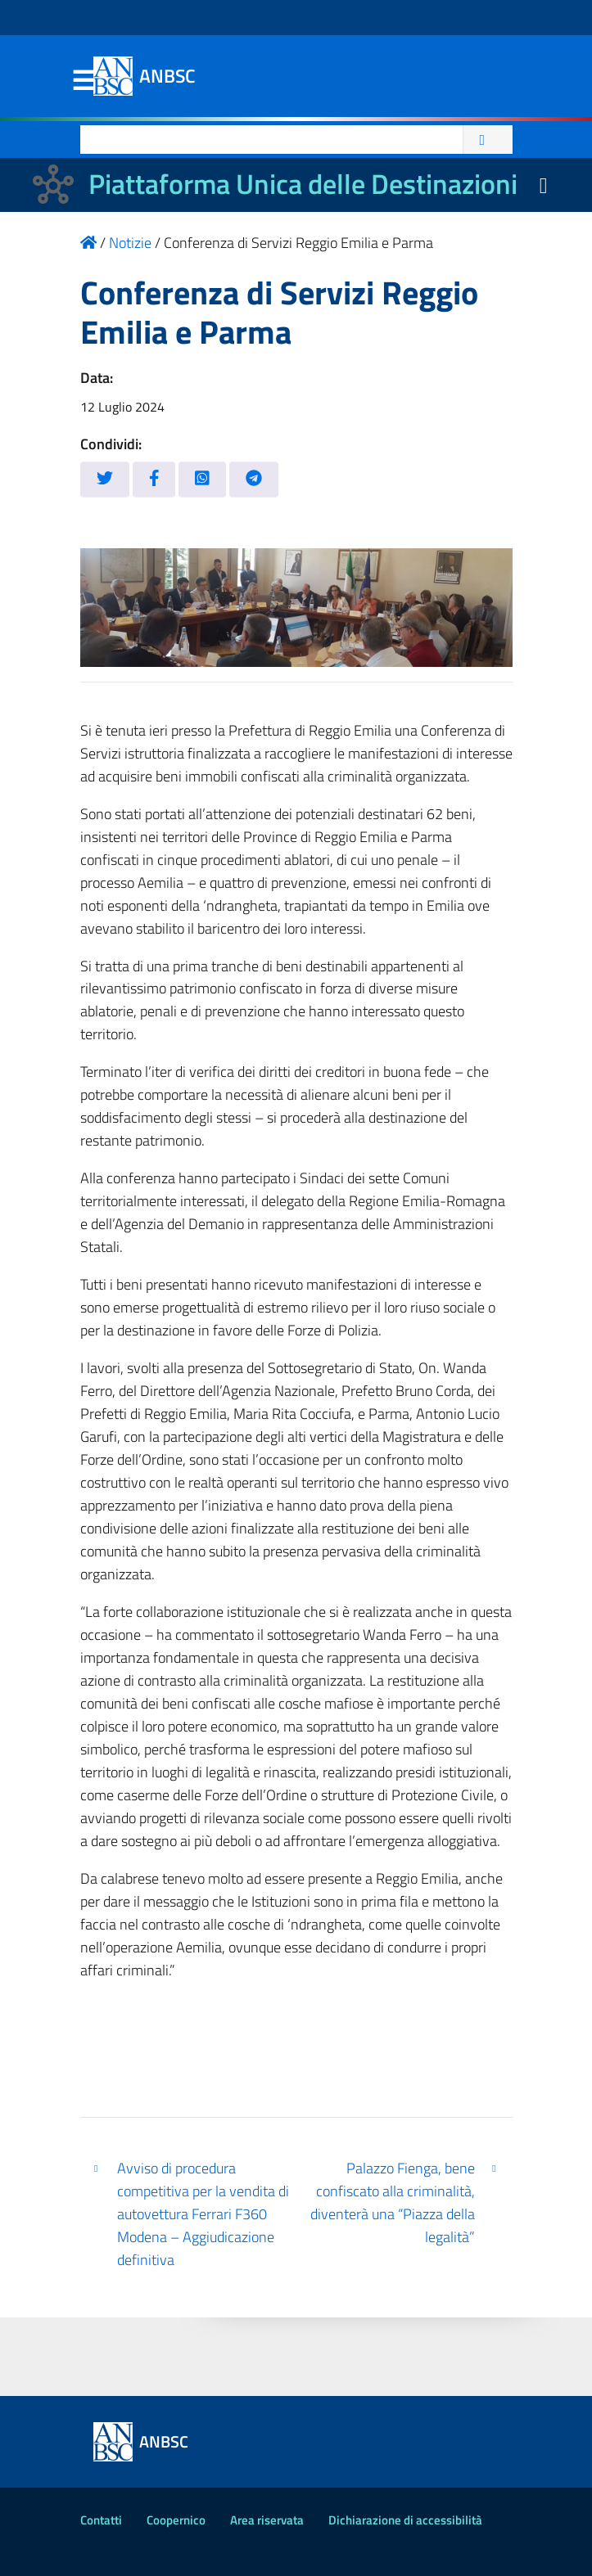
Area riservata (267, 2520)
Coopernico (176, 2520)
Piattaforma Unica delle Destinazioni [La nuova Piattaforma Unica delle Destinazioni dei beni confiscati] (302, 184)
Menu (83, 81)
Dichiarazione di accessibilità (405, 2520)
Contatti (101, 2520)
